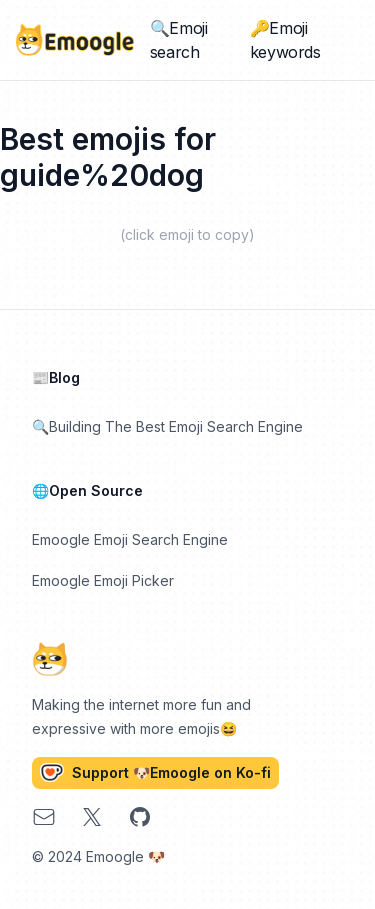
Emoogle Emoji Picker (103, 580)
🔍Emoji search (179, 40)
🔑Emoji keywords (285, 40)
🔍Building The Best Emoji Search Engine (167, 426)
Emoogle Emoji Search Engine (130, 539)
